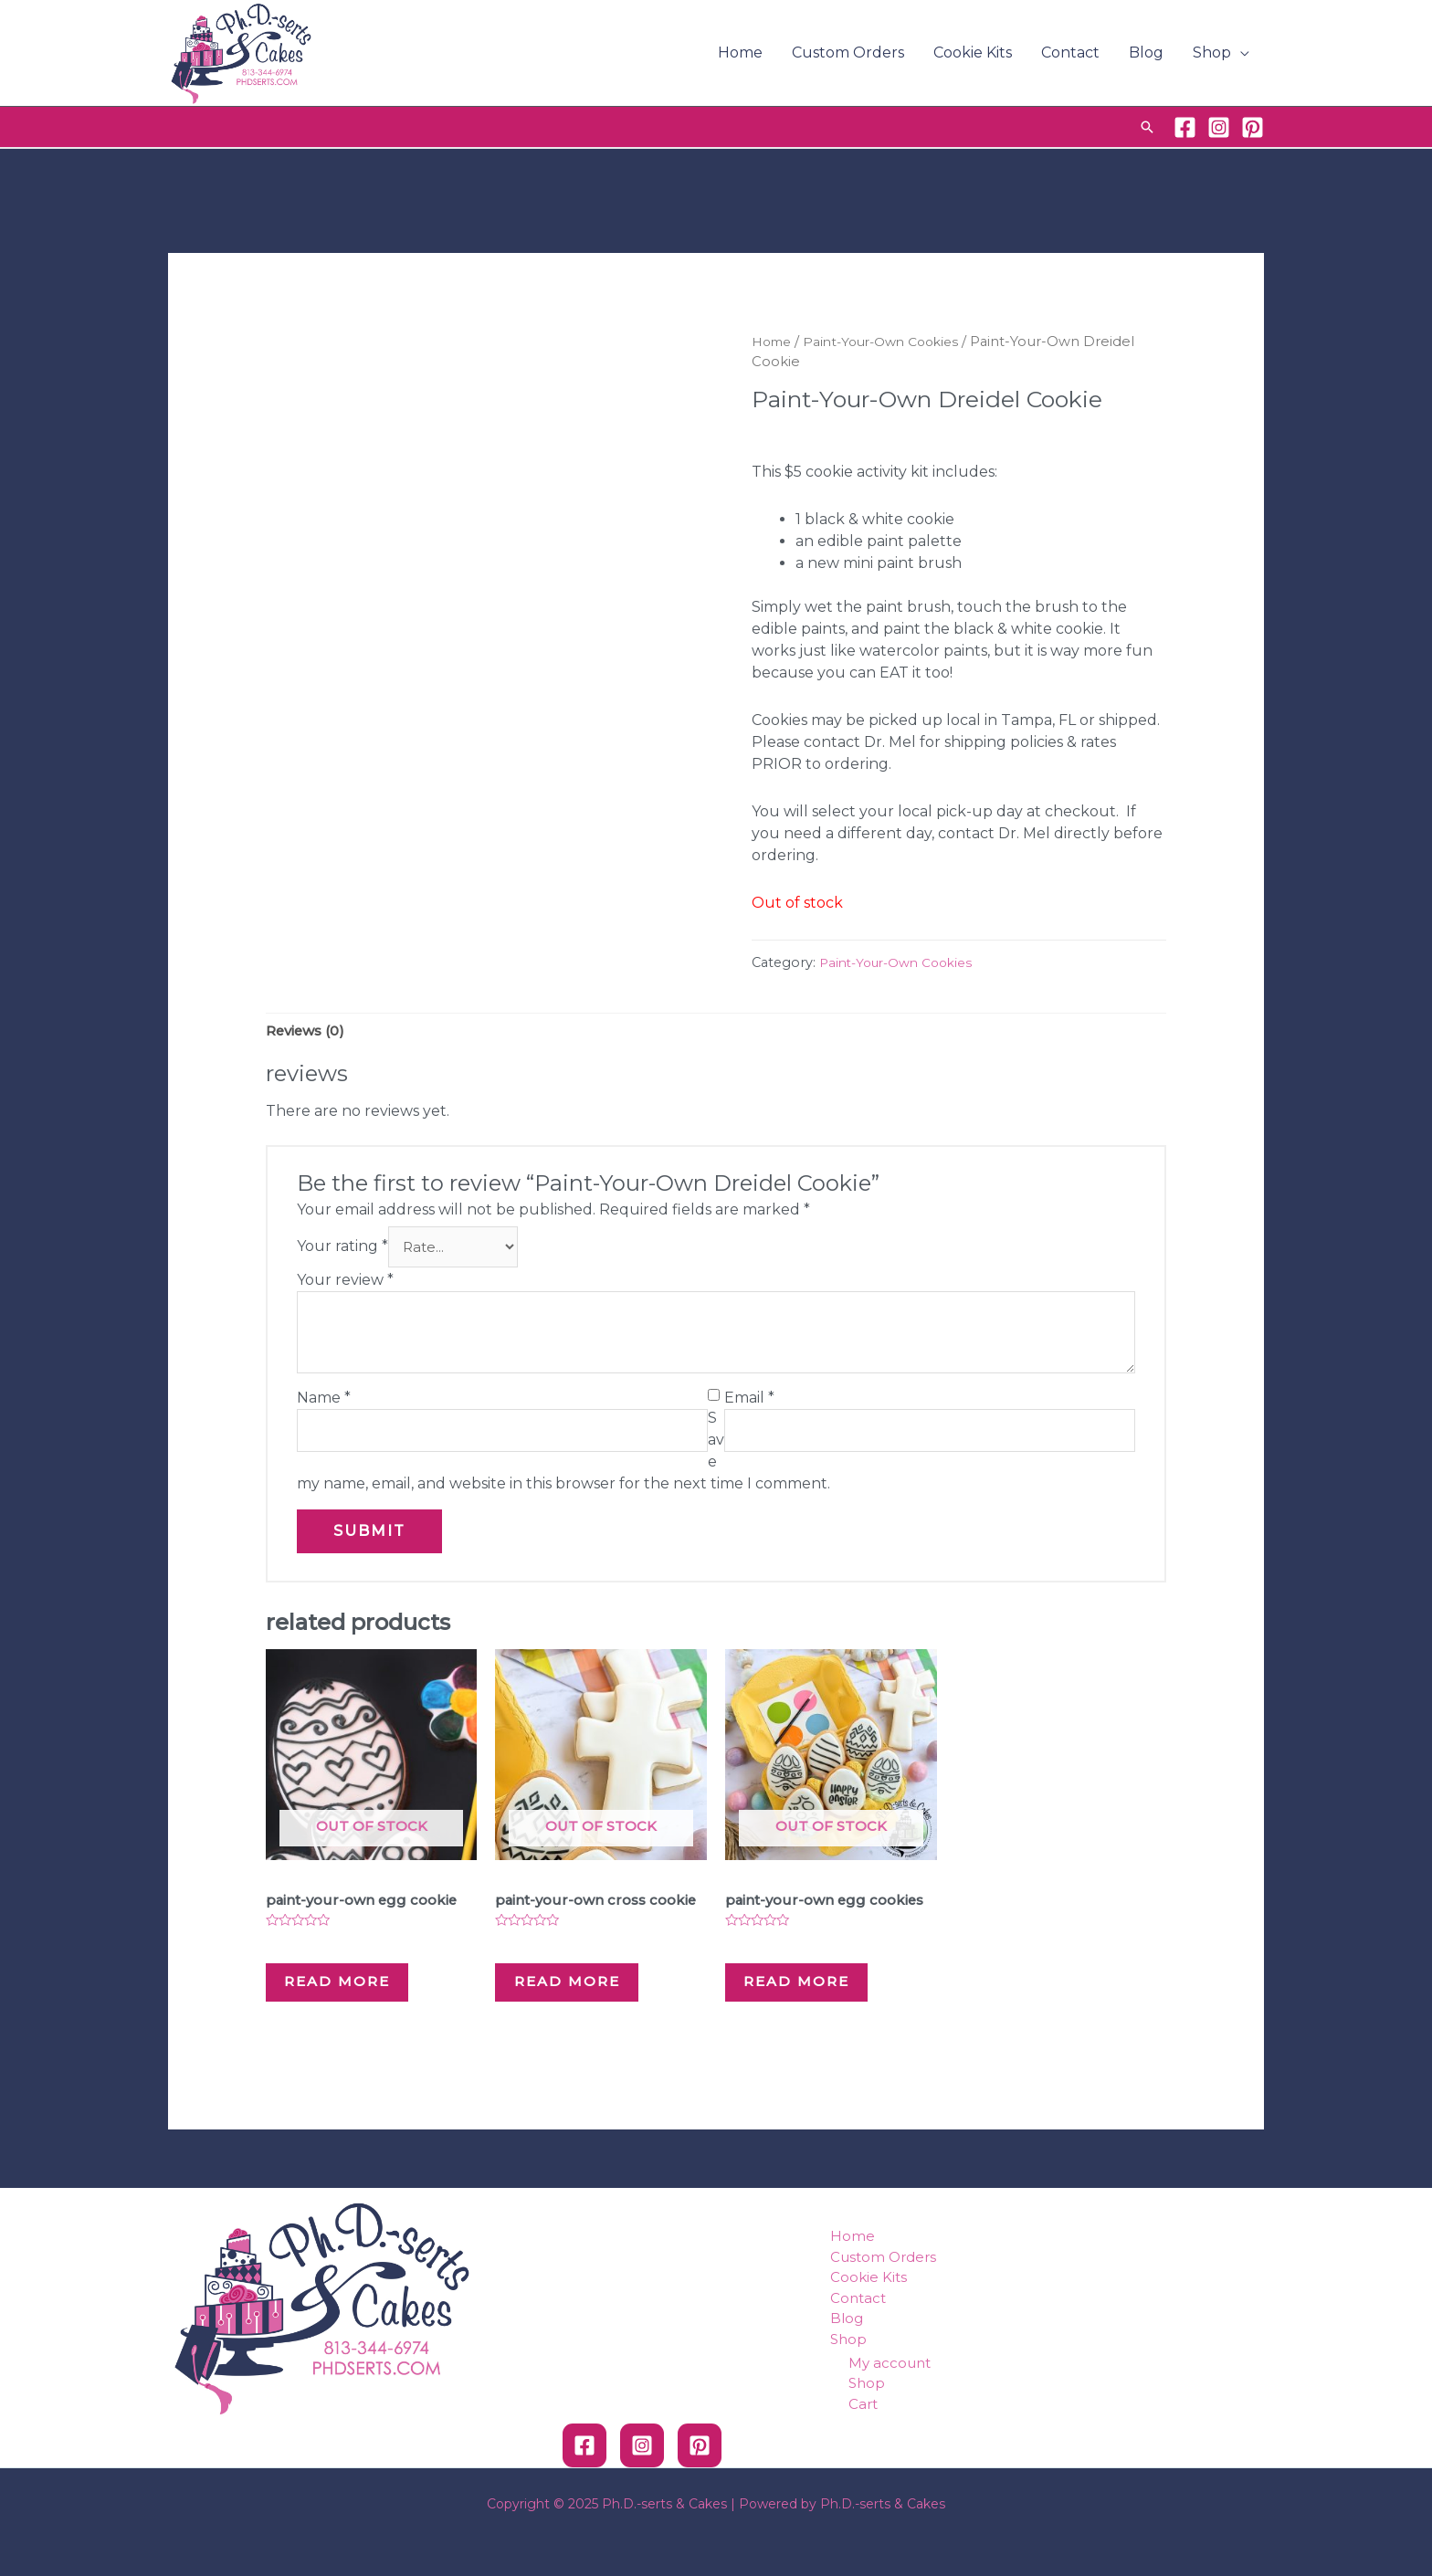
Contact (1070, 52)
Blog (1146, 52)
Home (740, 52)
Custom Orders (848, 52)
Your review (345, 1284)
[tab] (309, 1032)
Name (324, 1402)
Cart (863, 2439)
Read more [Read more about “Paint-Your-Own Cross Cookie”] (589, 2010)
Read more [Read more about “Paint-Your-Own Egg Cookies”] (819, 1995)
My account (889, 2398)
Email (749, 1402)
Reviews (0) (309, 1031)
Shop (1212, 52)
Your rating (342, 1250)
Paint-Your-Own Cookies (892, 341)
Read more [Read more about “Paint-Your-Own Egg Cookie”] (360, 1995)
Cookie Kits (972, 52)
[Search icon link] (1147, 127)
